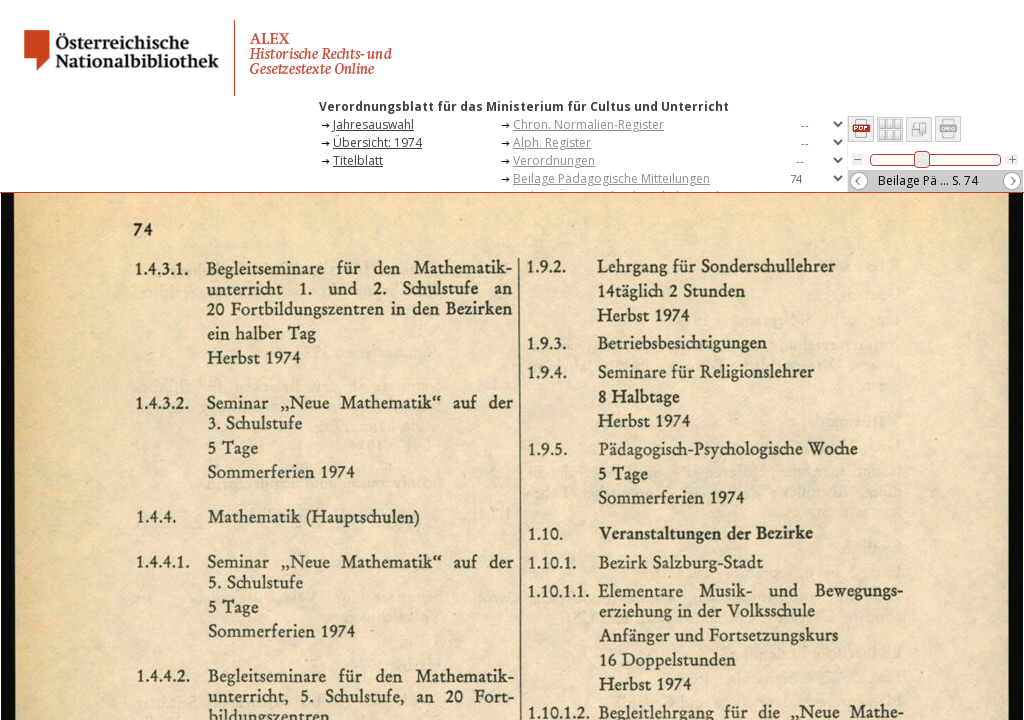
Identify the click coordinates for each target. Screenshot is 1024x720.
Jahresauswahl (373, 124)
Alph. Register (552, 142)
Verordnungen (554, 160)
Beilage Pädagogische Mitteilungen (611, 178)
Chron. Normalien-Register (588, 124)
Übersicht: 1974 (377, 142)
